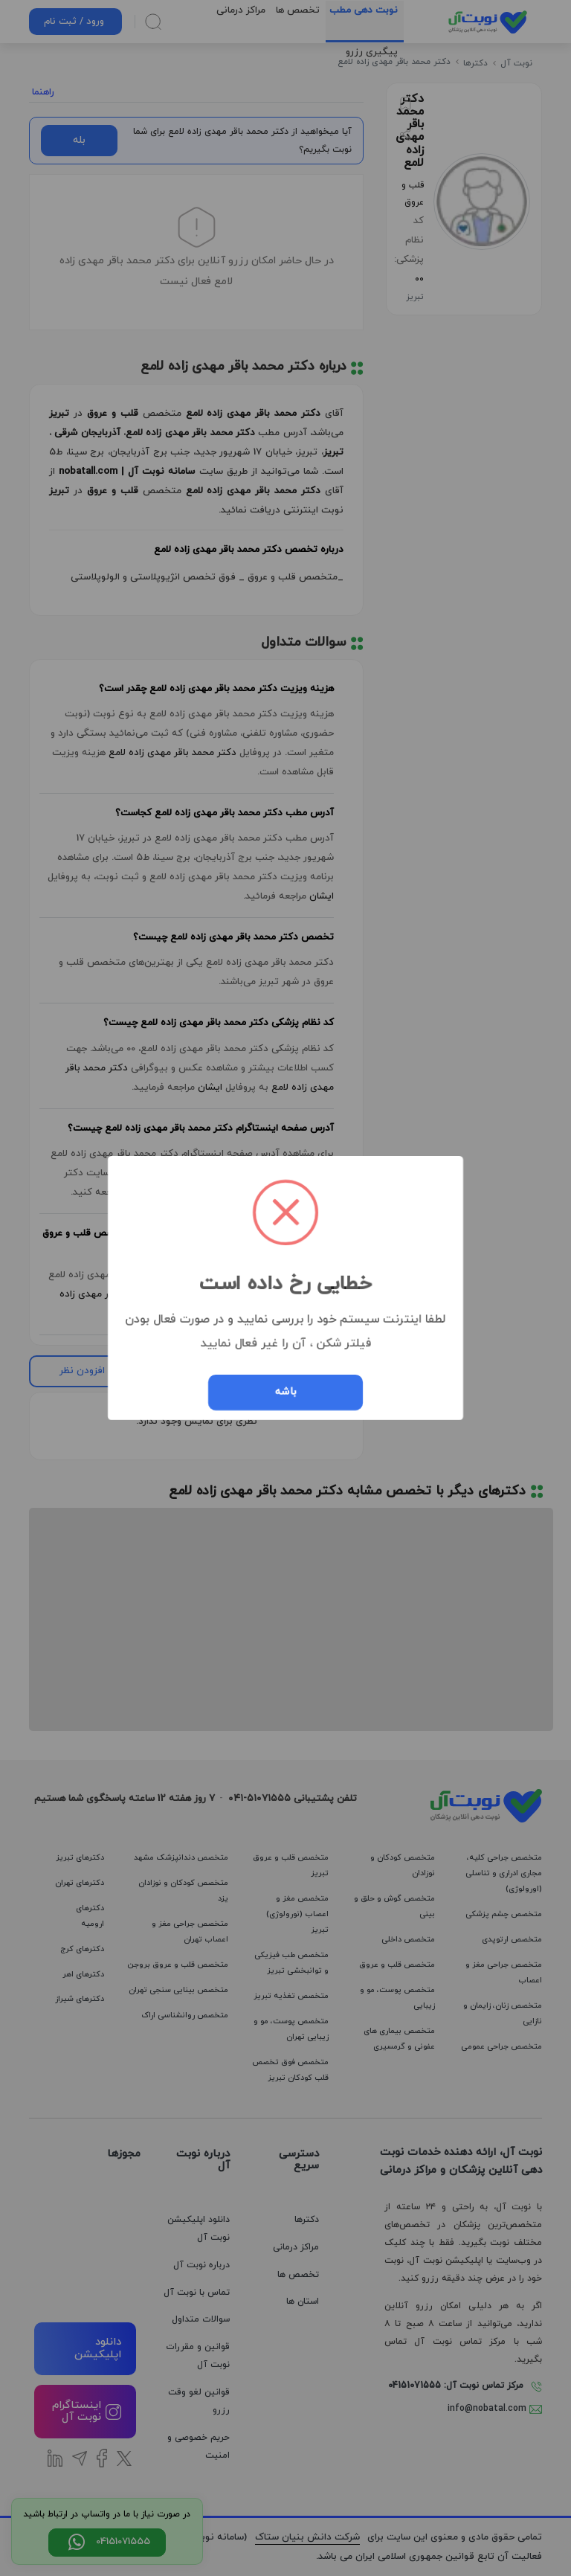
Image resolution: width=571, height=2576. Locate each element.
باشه (286, 1392)
